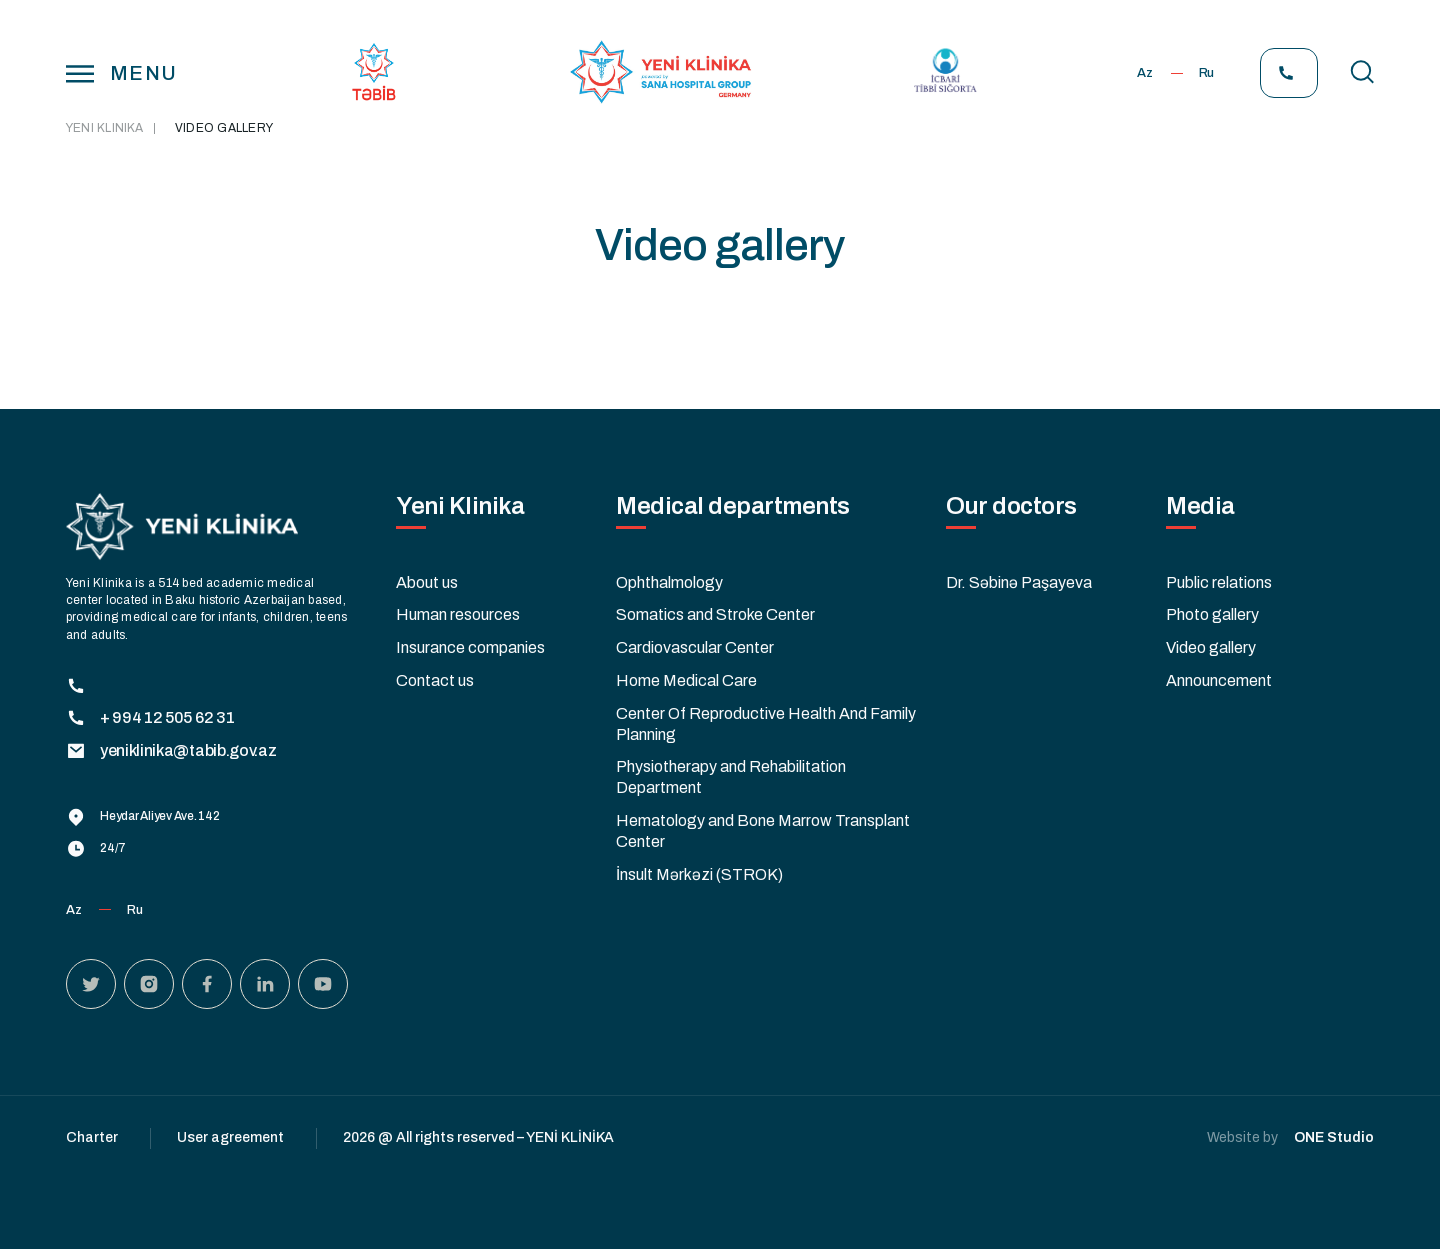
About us (427, 582)
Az (1144, 73)
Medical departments (733, 506)
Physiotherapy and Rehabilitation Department (731, 777)
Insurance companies (470, 647)
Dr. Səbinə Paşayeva (1019, 582)
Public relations (1219, 582)
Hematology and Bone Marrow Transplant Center (763, 831)
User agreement (230, 1137)
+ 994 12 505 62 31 (150, 718)
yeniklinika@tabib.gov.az (171, 751)
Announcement (1219, 680)
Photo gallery (1212, 614)
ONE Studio (1334, 1137)
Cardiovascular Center (695, 647)
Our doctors (1011, 506)
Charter (92, 1137)
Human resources (458, 614)
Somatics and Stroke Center (715, 614)
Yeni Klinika (104, 128)
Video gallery (1211, 647)
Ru (1206, 73)
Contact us (435, 680)
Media (1200, 506)
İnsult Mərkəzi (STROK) (699, 874)
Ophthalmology (669, 582)
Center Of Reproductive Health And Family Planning (766, 724)
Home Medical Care (686, 680)
